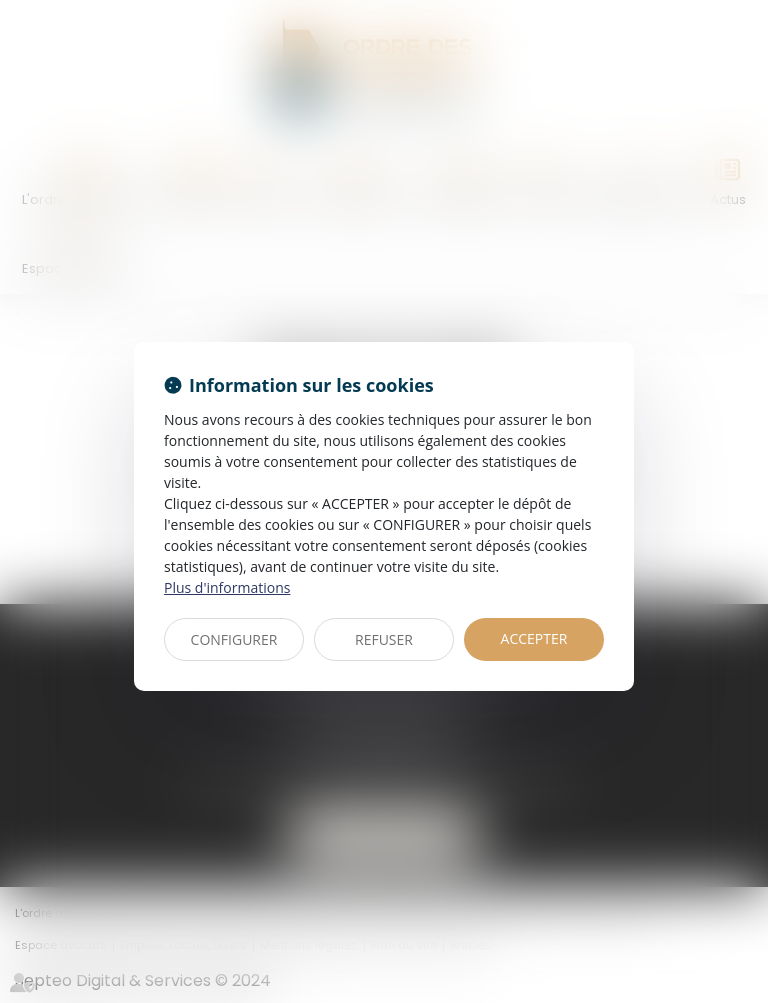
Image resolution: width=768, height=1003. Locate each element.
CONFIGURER (234, 639)
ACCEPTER (534, 638)
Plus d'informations (227, 587)
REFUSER (384, 639)
